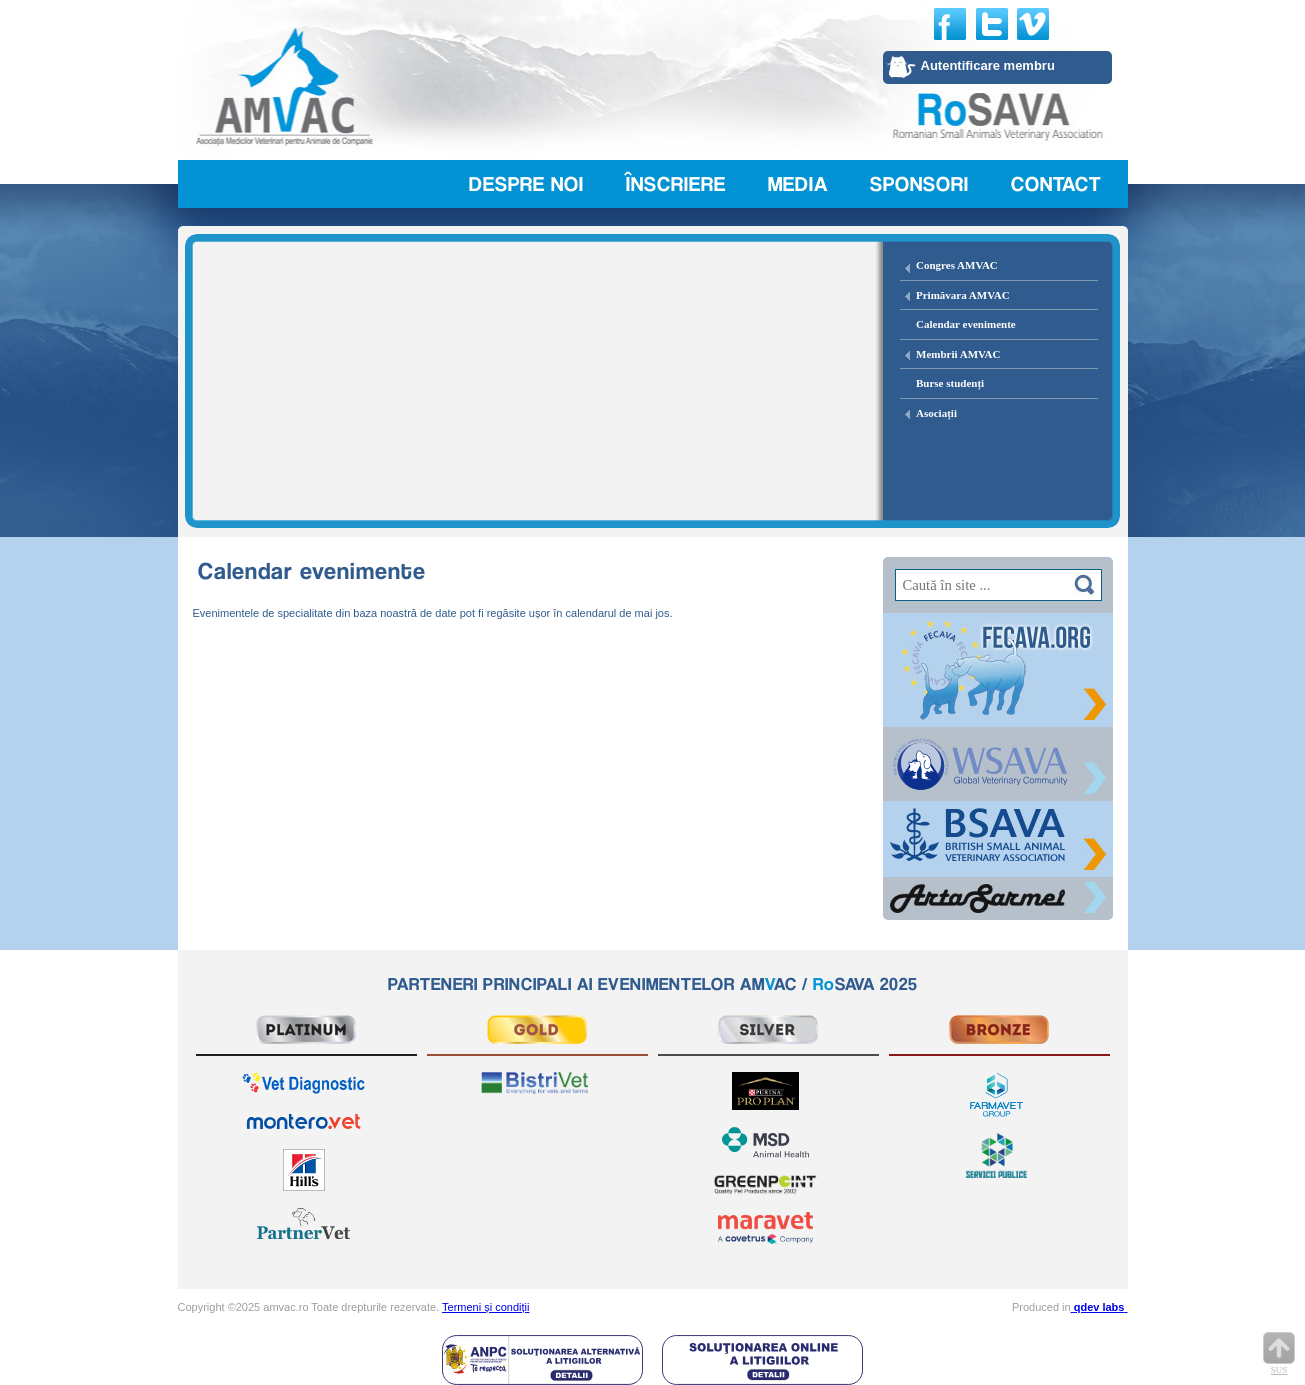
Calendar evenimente (966, 324)
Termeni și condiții (485, 1307)
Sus (1279, 1353)
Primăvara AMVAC (963, 295)
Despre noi (526, 184)
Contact (1056, 184)
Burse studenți (950, 383)
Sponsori (919, 184)
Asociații (936, 413)
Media (798, 184)
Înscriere (676, 184)
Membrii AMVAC (958, 354)
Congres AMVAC (957, 265)
